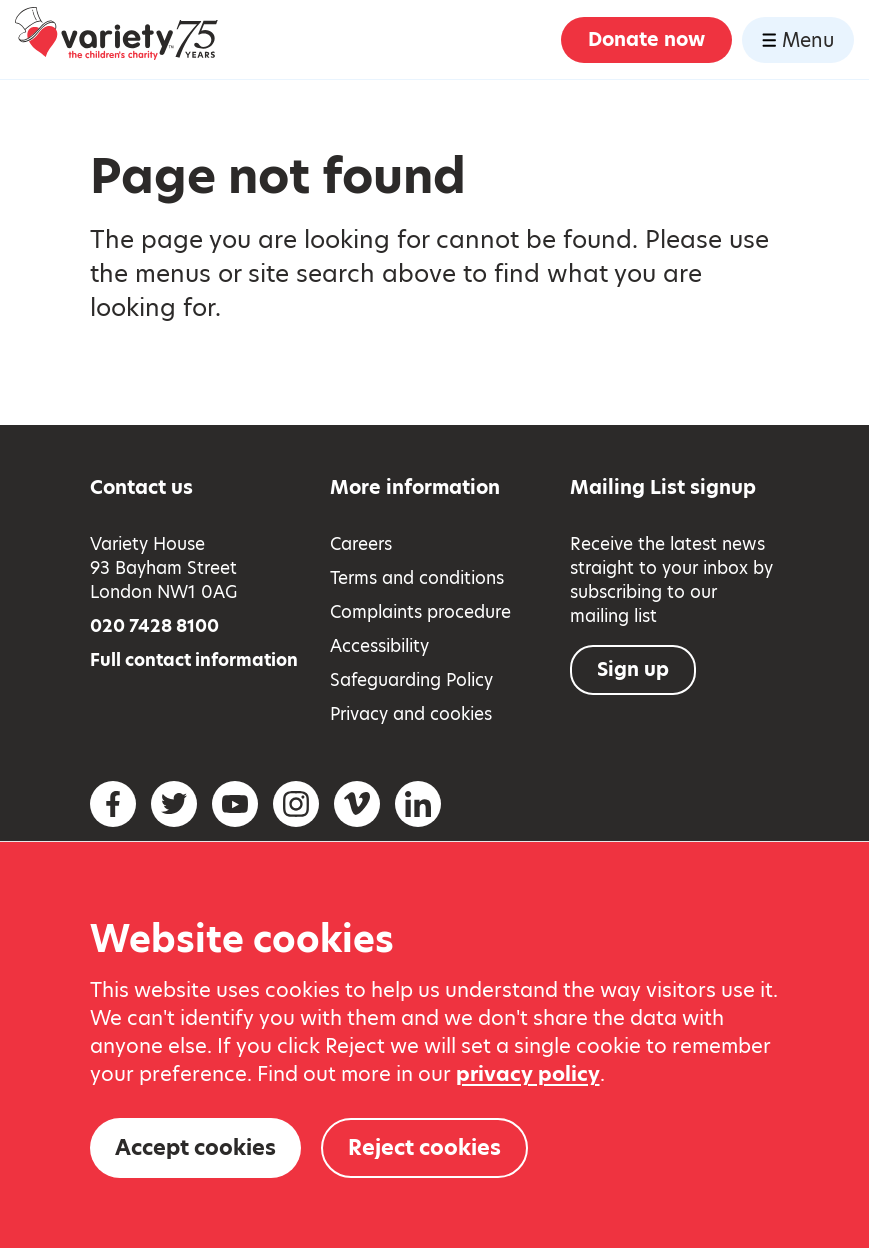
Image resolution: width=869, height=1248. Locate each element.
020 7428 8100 (154, 626)
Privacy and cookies (411, 714)
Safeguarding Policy (411, 680)
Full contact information (194, 660)
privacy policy (528, 1074)
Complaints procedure (420, 612)
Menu (798, 40)
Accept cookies (195, 1147)
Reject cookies (424, 1147)
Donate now (646, 39)
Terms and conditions (417, 578)
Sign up (633, 669)
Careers (361, 544)
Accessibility (379, 646)
